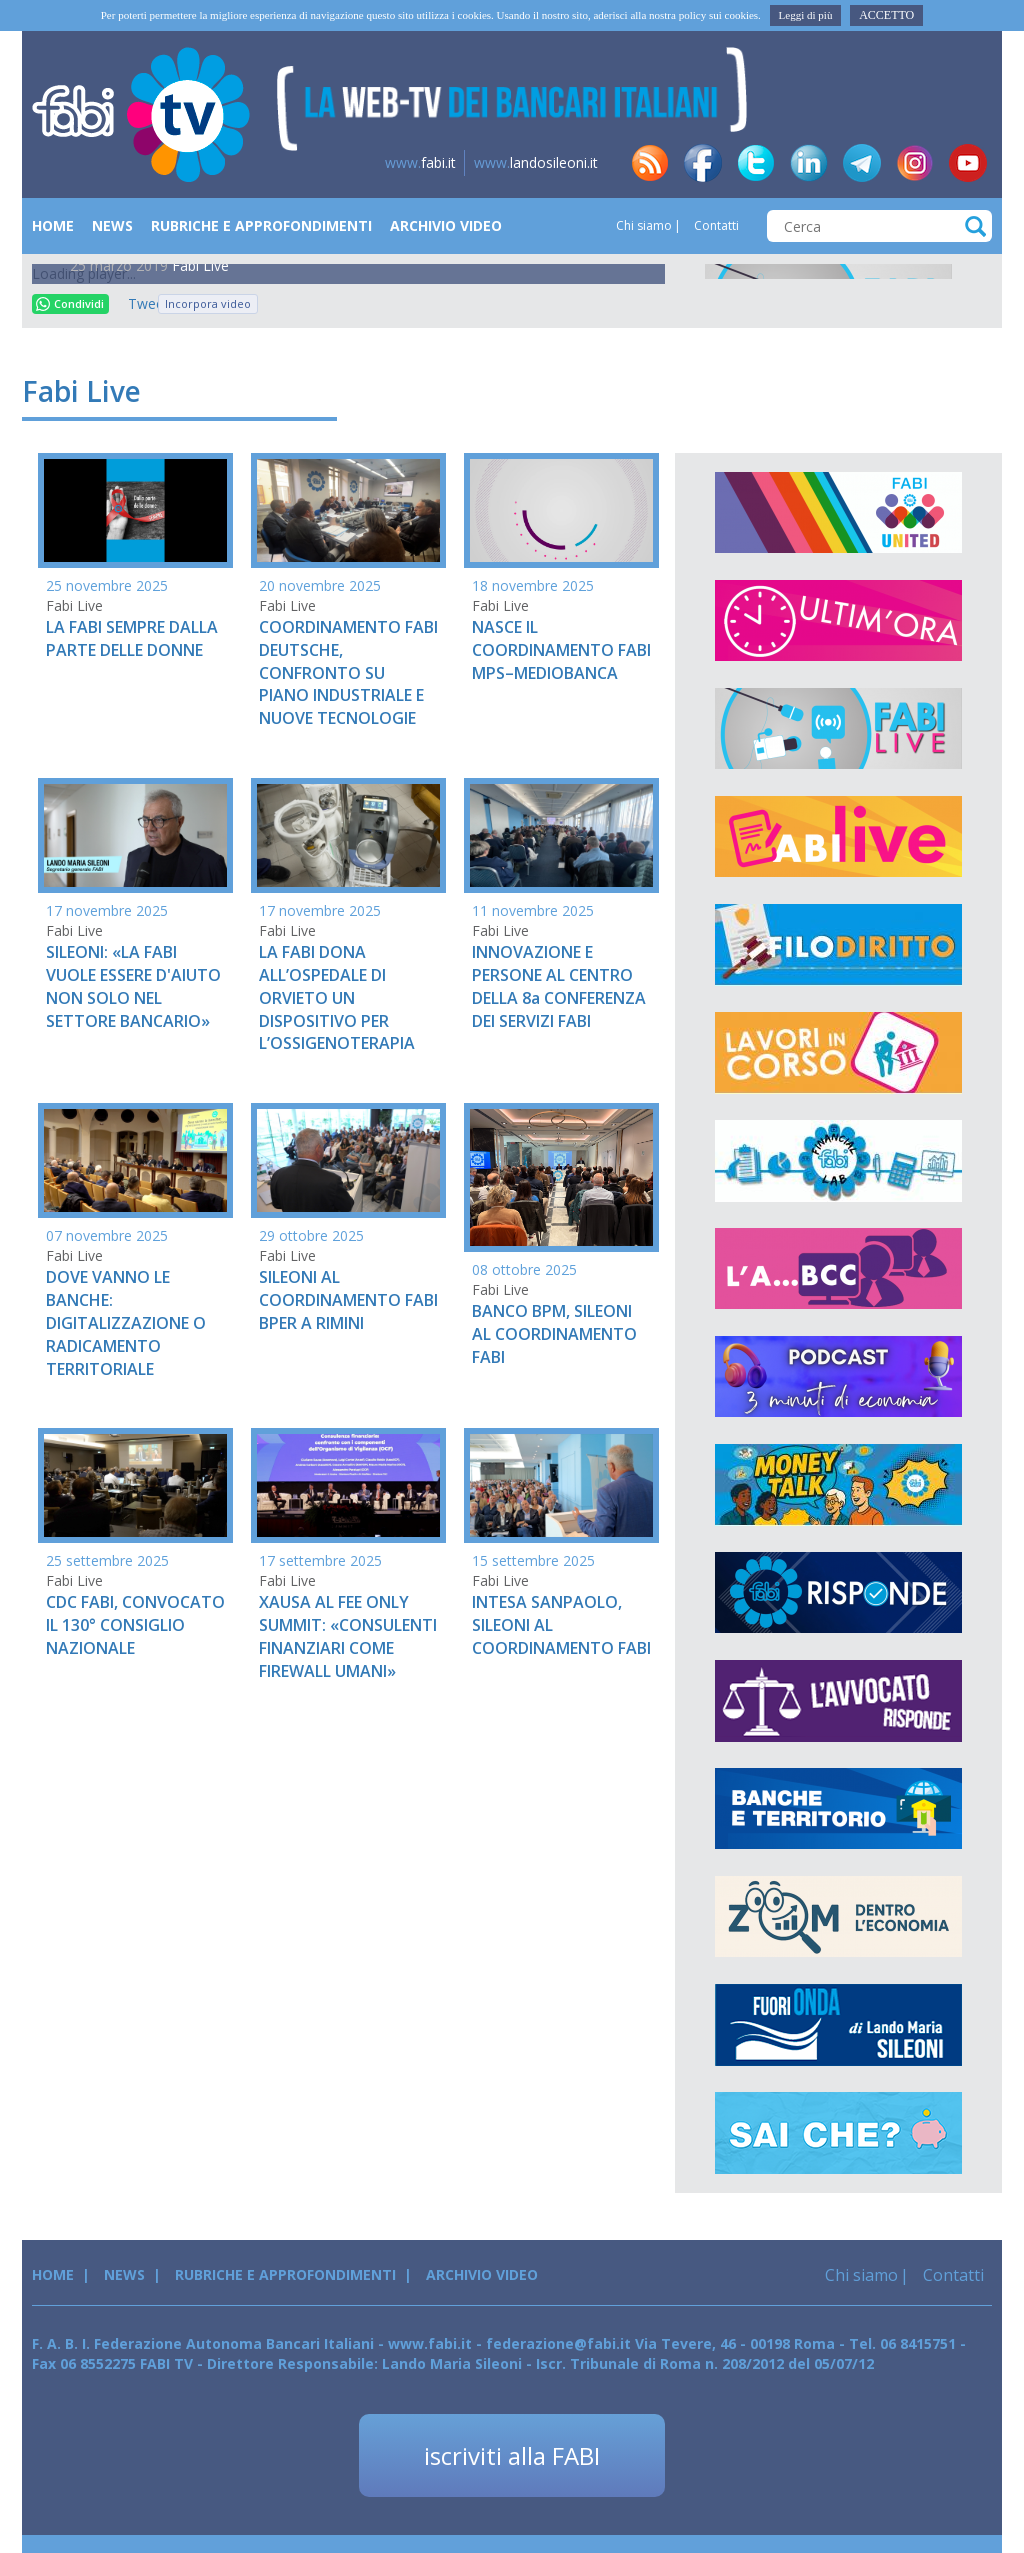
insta (915, 163)
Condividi (70, 303)
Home (53, 225)
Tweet (138, 303)
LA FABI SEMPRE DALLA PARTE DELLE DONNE (132, 638)
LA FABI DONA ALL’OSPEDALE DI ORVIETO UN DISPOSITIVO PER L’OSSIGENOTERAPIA (337, 997)
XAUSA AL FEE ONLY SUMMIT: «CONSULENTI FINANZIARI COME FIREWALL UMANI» (348, 1636)
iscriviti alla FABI (512, 2455)
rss (650, 163)
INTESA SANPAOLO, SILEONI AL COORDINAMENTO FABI (561, 1625)
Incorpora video (208, 303)
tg (862, 163)
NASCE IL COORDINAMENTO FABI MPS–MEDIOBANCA (561, 650)
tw (756, 163)
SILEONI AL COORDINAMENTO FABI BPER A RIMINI (348, 1300)
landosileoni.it (536, 162)
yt (968, 163)
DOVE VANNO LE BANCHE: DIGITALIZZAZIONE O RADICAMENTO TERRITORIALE (126, 1322)
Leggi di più (806, 15)
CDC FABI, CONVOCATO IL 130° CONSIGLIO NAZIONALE (135, 1625)
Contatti (715, 225)
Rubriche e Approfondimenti (261, 225)
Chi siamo (644, 225)
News (112, 225)
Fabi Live (200, 265)
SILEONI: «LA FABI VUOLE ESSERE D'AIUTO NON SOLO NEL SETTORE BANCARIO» (133, 986)
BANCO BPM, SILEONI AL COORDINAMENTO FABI (554, 1334)
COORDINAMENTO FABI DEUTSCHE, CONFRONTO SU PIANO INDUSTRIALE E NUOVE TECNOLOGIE (348, 672)
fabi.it (420, 162)
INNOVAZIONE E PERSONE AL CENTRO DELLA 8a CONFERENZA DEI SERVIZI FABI (559, 986)
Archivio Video (446, 225)
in (809, 163)
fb (703, 163)
